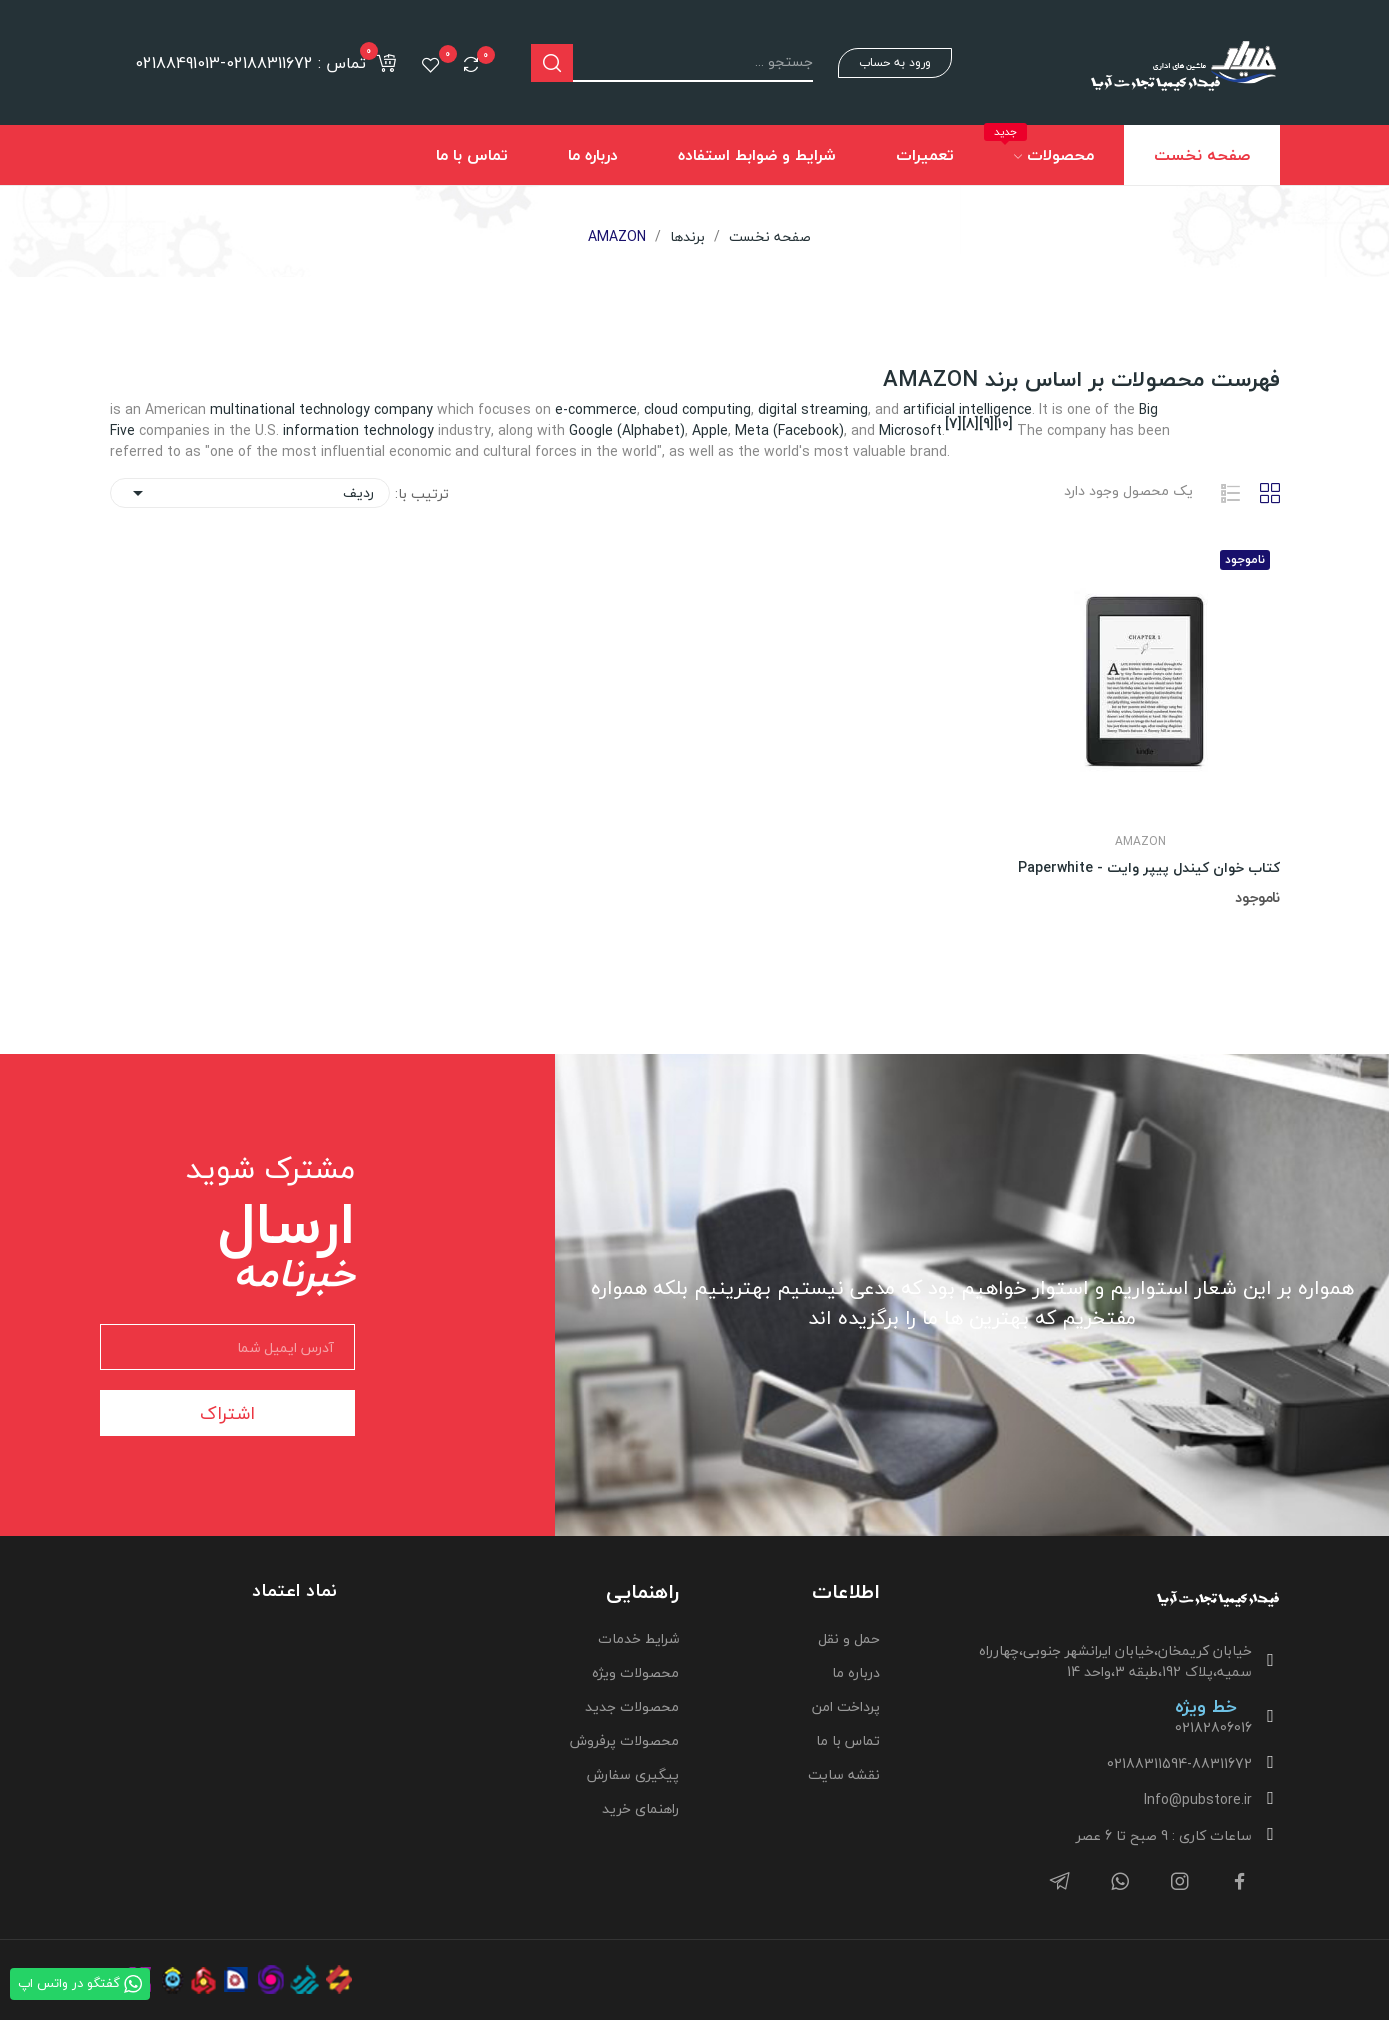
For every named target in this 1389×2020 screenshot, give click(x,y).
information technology (358, 430)
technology (334, 409)
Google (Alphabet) (627, 430)
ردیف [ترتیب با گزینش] (250, 492)
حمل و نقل (849, 1638)
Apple (710, 430)
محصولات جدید (632, 1706)
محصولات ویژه (635, 1672)
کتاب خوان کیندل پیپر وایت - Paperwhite (1149, 868)
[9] (986, 423)
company (403, 409)
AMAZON (1140, 842)
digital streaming (813, 409)
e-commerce (596, 409)
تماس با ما (848, 1740)
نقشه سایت (844, 1774)
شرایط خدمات (638, 1638)
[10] (1003, 423)
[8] (970, 423)
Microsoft (910, 430)
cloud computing (697, 409)
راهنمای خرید (640, 1808)
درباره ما (856, 1672)
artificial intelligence (967, 409)
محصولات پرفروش (624, 1740)
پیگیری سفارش (633, 1774)
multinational (252, 409)
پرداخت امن (846, 1706)
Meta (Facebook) (789, 430)
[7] (953, 423)
